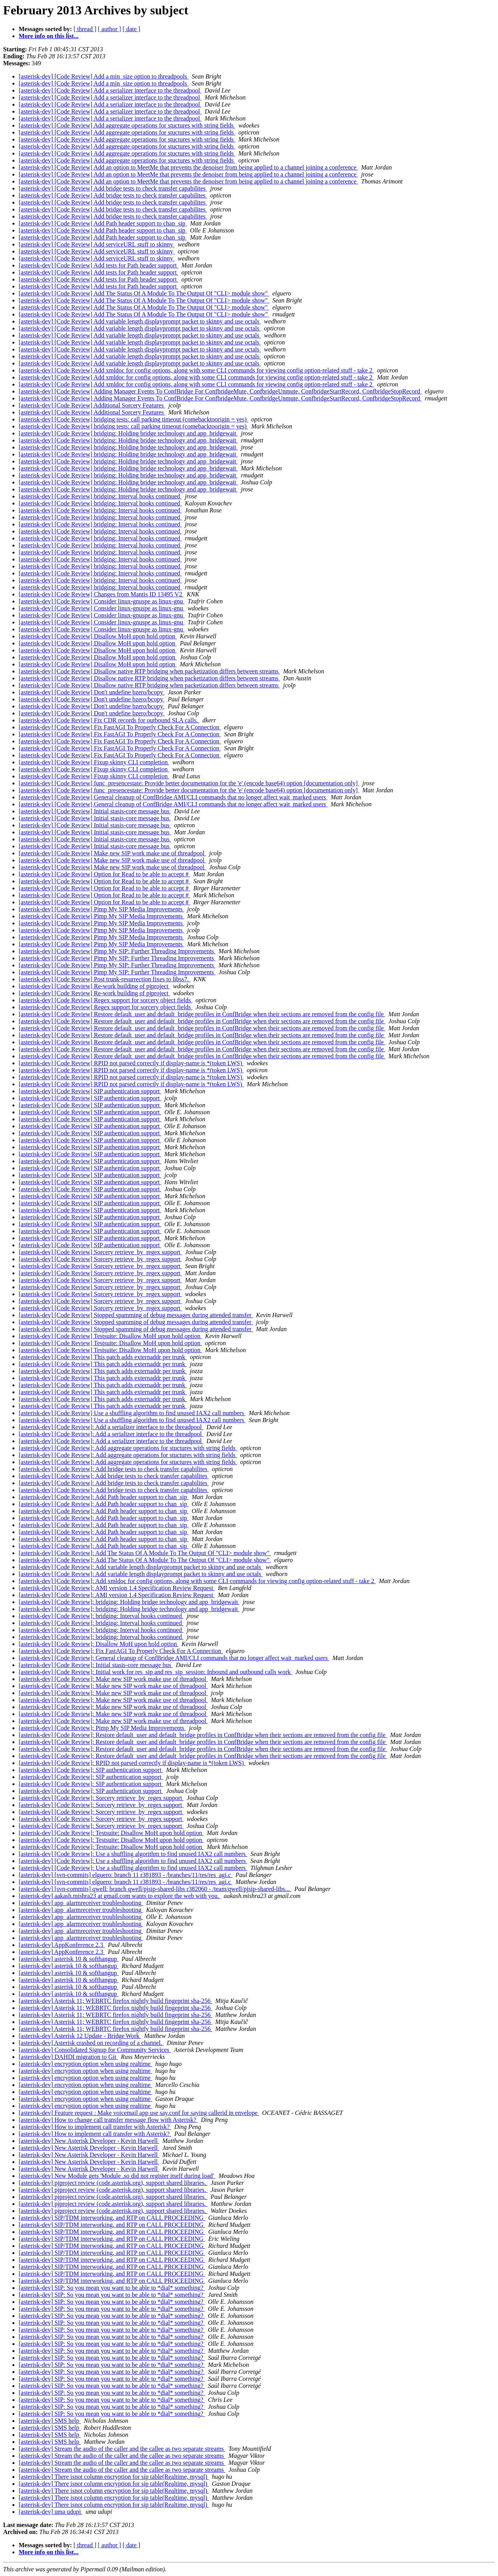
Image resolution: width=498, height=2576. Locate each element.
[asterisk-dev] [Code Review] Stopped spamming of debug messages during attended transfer (136, 1315)
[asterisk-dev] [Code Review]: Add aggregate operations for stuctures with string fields (128, 1448)
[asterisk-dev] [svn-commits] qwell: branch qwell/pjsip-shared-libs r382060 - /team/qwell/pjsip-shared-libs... (155, 1889)
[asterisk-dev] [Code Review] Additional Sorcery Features (92, 405)
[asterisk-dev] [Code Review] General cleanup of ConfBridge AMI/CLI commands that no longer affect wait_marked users (173, 797)
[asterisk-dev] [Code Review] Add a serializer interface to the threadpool (110, 90)
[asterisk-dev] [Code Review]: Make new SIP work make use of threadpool (113, 1679)
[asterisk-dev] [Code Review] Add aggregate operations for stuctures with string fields (127, 125)
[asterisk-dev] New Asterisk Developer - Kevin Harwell (89, 2140)
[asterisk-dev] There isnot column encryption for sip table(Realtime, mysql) (114, 2476)
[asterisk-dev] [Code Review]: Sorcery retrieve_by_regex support (101, 1798)
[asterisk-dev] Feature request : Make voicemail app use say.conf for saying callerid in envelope (139, 2112)
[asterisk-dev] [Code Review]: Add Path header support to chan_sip (104, 1497)
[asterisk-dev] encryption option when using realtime (85, 2063)
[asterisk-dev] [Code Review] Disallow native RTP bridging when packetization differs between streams (149, 671)
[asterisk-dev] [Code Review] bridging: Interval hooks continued (100, 496)
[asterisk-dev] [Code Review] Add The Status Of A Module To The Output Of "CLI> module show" (144, 293)
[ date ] (131, 29)
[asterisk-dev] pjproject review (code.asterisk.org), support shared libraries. (113, 2182)
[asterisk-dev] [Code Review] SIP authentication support (90, 1091)
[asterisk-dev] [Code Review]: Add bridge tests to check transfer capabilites (114, 1469)
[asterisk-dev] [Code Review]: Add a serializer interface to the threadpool (111, 1427)
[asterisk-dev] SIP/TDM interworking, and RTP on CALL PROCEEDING (112, 2217)
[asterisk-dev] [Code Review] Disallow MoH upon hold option (98, 636)
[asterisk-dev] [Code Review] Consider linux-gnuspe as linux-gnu (101, 601)
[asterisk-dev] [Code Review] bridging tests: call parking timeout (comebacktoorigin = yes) (133, 419)
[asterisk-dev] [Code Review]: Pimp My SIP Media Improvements (102, 1728)
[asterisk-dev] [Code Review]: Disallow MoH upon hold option (99, 1644)
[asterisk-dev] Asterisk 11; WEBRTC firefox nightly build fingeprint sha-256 (115, 2001)
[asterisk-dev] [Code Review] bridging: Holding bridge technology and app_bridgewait (128, 433)
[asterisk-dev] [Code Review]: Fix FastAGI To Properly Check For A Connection (121, 1651)
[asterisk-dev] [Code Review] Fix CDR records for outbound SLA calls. (109, 720)
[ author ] (109, 29)
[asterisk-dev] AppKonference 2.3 (62, 1945)
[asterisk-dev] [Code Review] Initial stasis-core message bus (95, 811)
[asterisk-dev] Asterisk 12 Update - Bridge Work (80, 2035)
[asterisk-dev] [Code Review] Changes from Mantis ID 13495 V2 (101, 594)
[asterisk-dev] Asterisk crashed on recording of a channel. (91, 2042)
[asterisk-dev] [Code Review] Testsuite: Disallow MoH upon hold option (110, 1336)
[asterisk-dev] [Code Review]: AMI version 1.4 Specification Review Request (117, 1588)
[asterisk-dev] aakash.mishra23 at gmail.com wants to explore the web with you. (120, 1896)
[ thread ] (85, 29)
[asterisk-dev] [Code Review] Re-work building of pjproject (94, 986)
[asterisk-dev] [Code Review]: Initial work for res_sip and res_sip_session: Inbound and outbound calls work (155, 1672)
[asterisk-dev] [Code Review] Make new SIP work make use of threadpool (112, 853)
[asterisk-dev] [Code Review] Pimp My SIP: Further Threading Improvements (117, 951)
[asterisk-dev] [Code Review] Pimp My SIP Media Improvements (101, 909)
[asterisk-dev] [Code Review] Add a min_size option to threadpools (104, 76)
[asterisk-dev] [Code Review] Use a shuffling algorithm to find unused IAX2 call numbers (132, 1413)
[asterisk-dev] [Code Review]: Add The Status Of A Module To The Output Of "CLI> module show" (145, 1553)
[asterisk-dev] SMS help (50, 2420)
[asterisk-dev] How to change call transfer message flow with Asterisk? (108, 2119)
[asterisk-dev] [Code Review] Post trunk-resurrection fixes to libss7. (104, 979)
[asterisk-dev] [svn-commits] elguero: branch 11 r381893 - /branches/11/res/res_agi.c (125, 1875)
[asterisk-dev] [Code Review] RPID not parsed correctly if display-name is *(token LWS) (131, 1063)
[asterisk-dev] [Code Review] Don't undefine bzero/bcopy (92, 692)
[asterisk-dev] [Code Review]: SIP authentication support (91, 1770)
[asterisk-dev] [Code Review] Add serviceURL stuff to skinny (97, 244)
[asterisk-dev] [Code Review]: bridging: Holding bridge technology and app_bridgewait (129, 1602)
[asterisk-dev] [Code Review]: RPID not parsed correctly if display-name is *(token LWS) (132, 1763)
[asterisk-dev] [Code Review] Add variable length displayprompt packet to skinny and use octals (140, 321)
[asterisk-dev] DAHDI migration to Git (68, 2056)
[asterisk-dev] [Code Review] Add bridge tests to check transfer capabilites (113, 188)
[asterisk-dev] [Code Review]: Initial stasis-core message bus (96, 1665)
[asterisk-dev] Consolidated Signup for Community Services (95, 2049)
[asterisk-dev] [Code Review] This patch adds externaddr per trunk (103, 1357)
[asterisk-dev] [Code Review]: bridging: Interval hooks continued (101, 1616)
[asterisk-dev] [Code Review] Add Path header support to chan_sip (103, 223)
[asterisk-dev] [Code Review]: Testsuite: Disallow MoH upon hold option (111, 1833)
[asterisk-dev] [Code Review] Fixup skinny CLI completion (94, 762)
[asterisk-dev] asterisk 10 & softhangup (68, 1959)
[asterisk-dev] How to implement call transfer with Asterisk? (95, 2126)
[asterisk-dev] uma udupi (50, 2511)
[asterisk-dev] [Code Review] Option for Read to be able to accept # (104, 874)
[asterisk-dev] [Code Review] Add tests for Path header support (98, 265)
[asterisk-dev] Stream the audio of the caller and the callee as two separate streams (122, 2448)
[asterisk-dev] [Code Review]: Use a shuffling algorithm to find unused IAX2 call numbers (133, 1854)
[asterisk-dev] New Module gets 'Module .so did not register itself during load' (117, 2175)
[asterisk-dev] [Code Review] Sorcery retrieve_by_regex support (100, 1252)
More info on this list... (49, 36)
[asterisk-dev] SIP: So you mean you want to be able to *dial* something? (112, 2287)
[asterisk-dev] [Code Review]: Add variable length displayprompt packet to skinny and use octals (141, 1567)
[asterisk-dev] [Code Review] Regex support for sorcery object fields (106, 1000)
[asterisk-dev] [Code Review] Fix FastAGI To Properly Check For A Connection (120, 727)
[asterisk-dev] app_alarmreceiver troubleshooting (81, 1903)
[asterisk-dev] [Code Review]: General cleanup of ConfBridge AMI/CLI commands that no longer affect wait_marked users (174, 1658)
